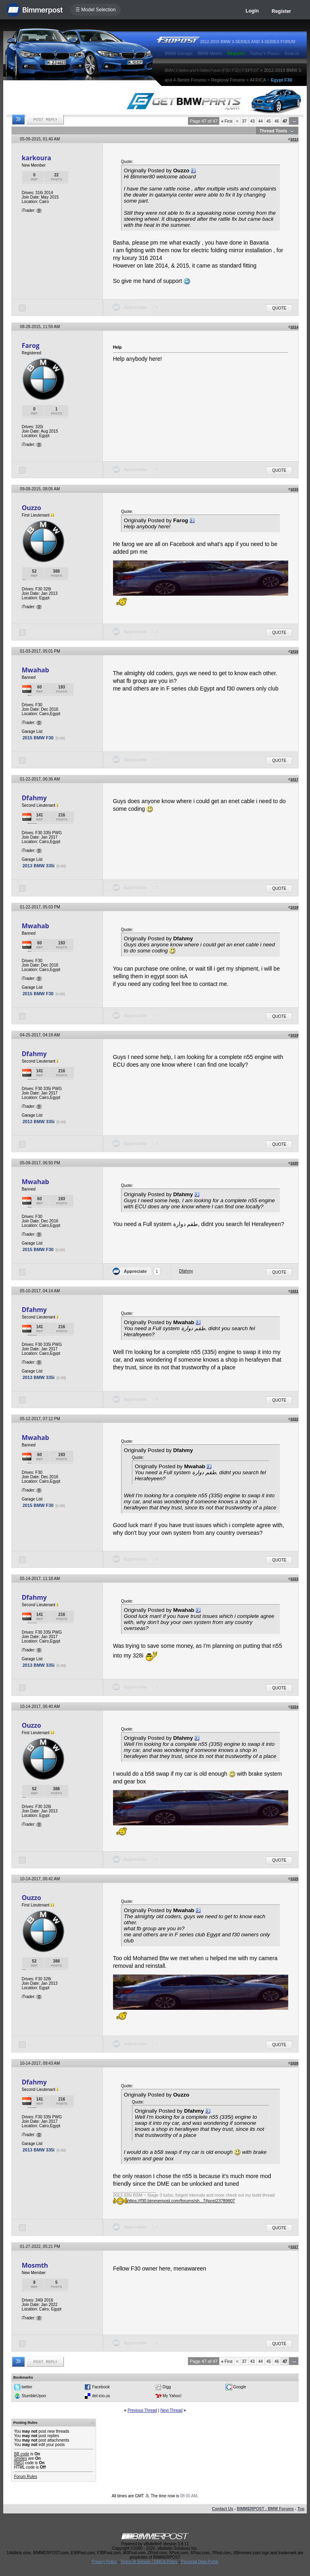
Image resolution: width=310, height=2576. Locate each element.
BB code (21, 2454)
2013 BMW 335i (38, 865)
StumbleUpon (33, 2396)
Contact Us (222, 2509)
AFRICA (258, 79)
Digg (167, 2387)
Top (301, 2509)
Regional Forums (228, 79)
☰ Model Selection (95, 10)
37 (244, 121)
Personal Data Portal (199, 2561)
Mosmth (35, 2265)
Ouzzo (31, 507)
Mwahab (35, 669)
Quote (279, 308)
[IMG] (19, 2463)
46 (276, 121)
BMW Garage (179, 53)
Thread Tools (273, 130)
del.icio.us (101, 2396)
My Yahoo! (172, 2396)
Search (291, 53)
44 (260, 121)
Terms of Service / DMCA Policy (148, 2561)
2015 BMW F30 (38, 737)
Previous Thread (142, 2410)
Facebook (101, 2387)
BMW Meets (209, 53)
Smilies (20, 2458)
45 (268, 121)
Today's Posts (264, 53)
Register (281, 11)
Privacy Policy (104, 2561)
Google (239, 2387)
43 (252, 121)
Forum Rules (25, 2476)
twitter (26, 2387)
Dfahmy (34, 797)
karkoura (36, 157)
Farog (31, 345)
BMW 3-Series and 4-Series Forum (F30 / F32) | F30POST (212, 70)
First (226, 121)
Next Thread (171, 2410)
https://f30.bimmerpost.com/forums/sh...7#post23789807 (181, 2200)
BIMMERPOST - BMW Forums (265, 2509)
